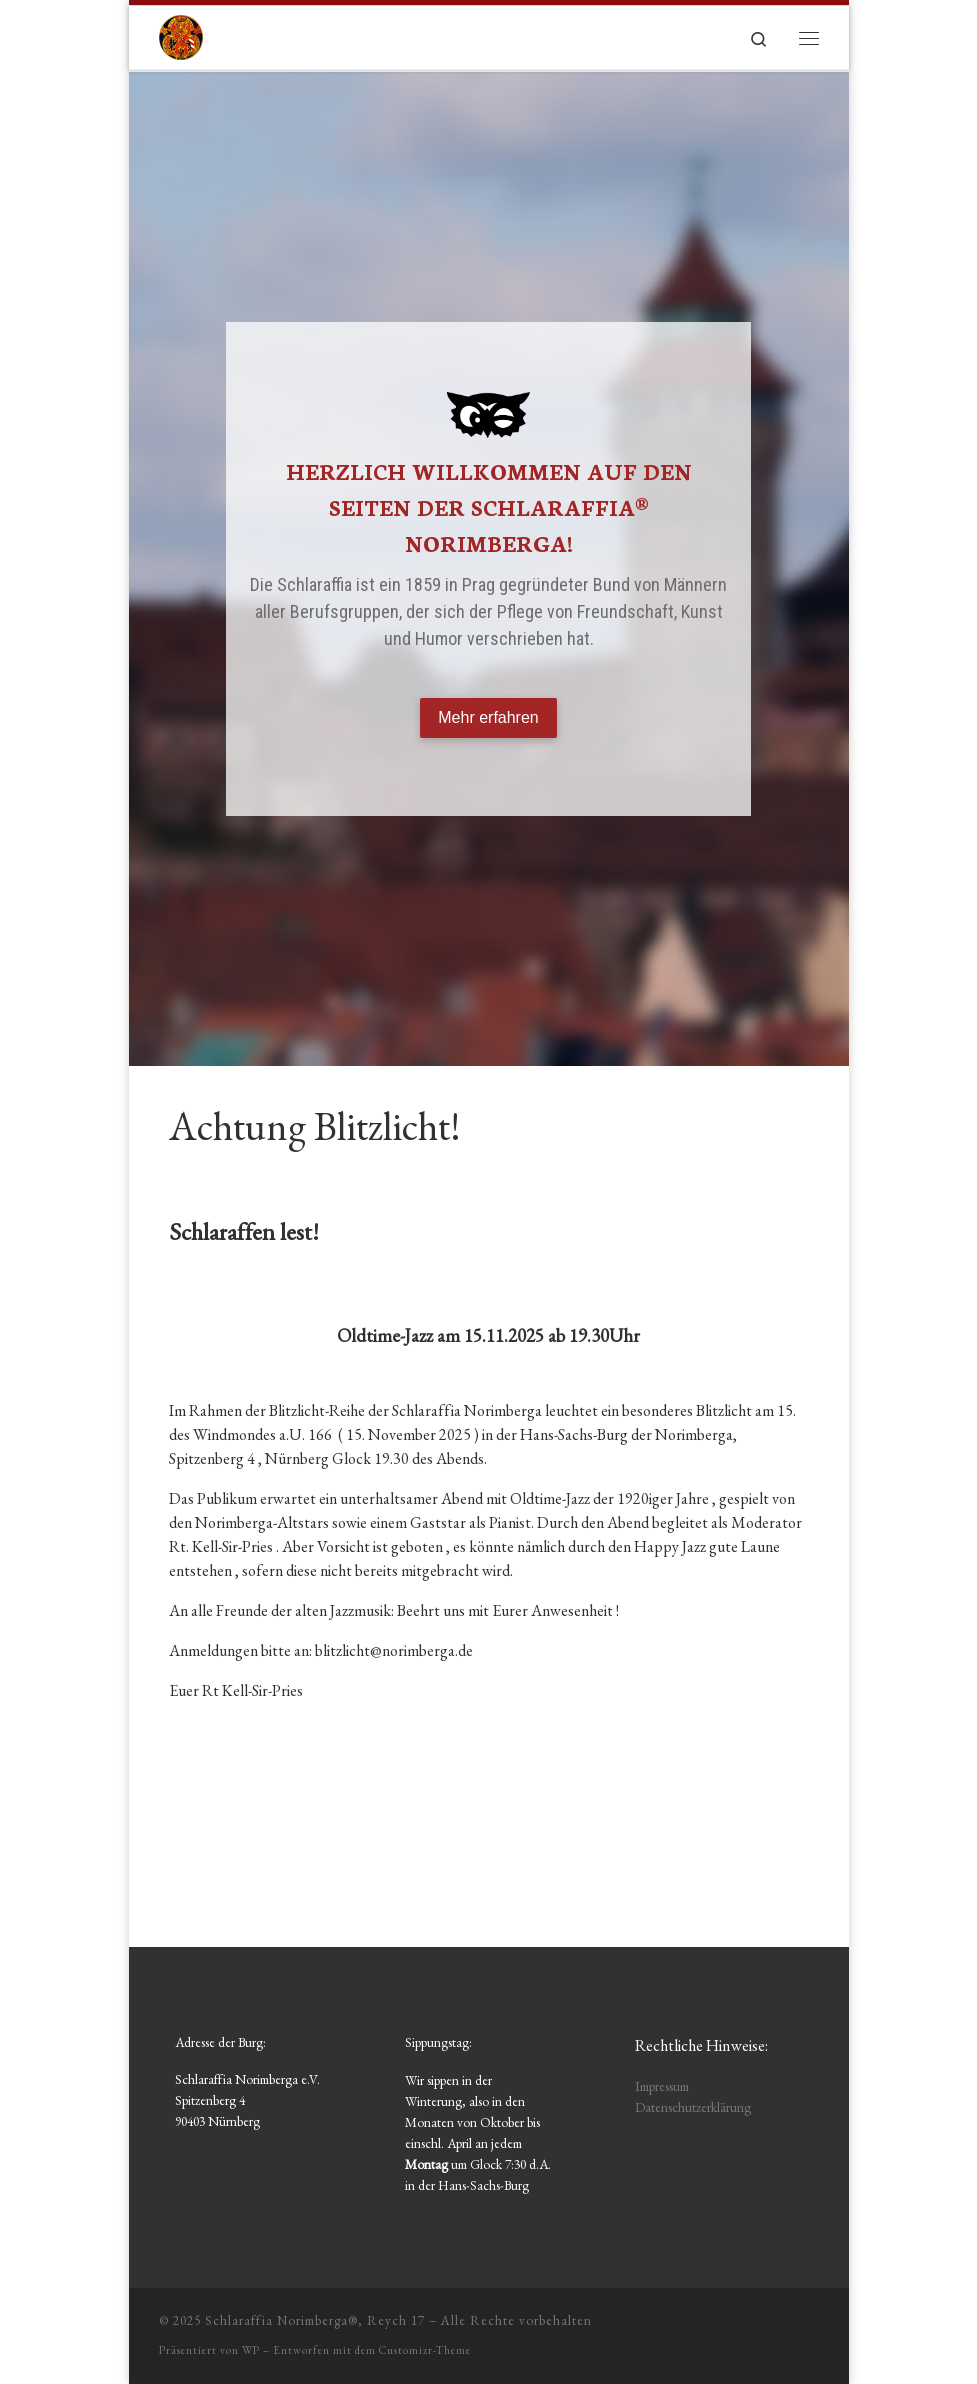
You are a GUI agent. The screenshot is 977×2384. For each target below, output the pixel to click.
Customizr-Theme (425, 2350)
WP (251, 2350)
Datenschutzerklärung (693, 2107)
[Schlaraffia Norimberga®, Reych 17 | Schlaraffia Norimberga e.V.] (181, 34)
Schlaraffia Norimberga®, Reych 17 (315, 2320)
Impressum (662, 2086)
